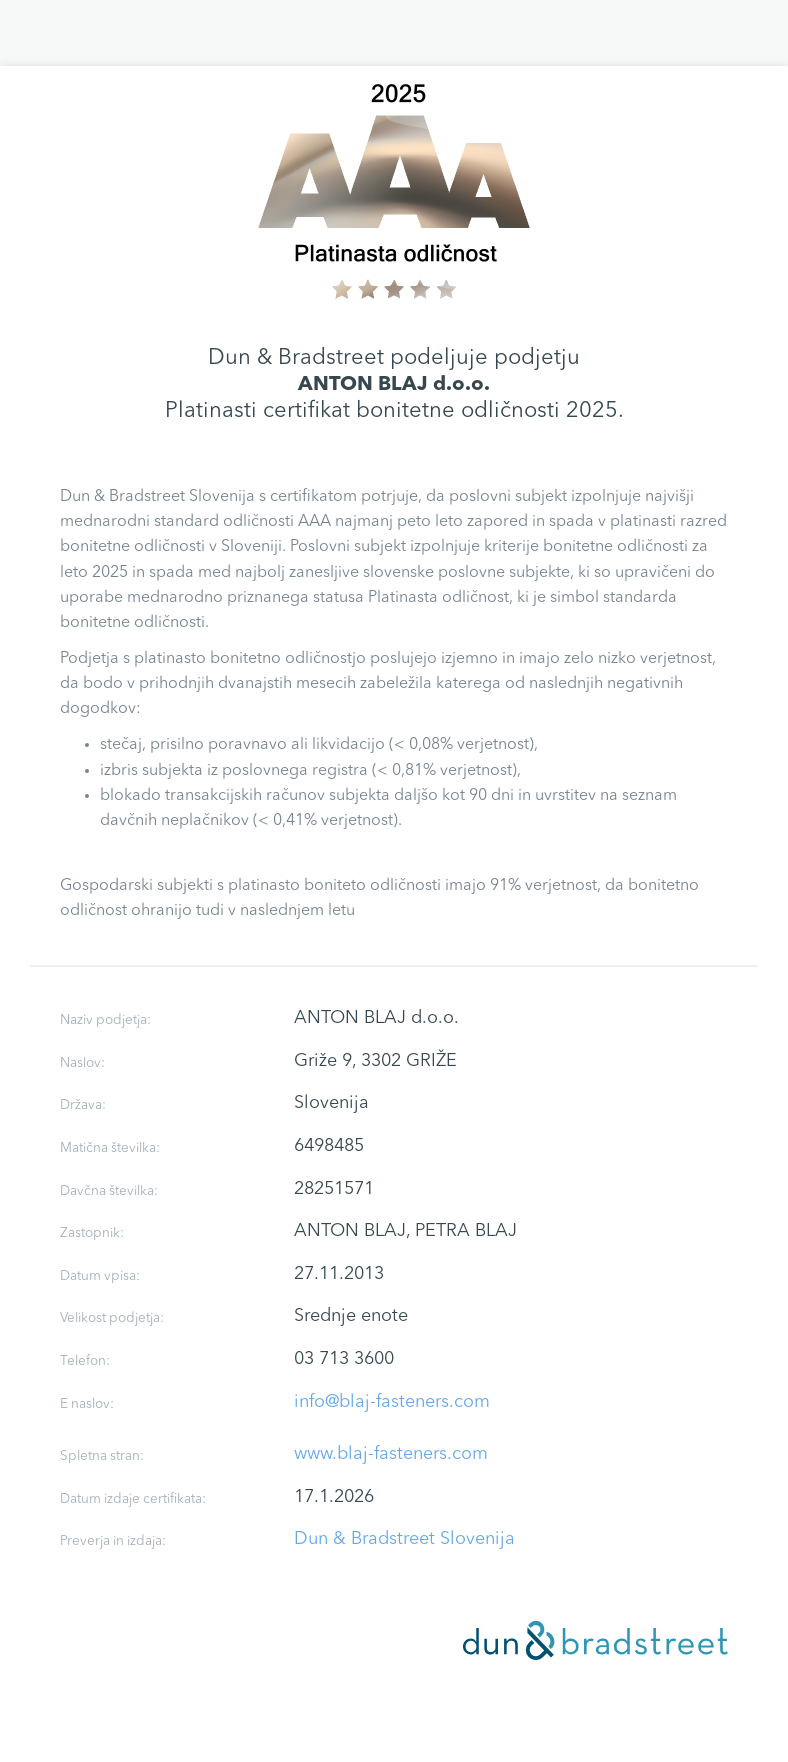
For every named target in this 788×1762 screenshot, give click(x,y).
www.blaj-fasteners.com (391, 1454)
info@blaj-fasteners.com (392, 1402)
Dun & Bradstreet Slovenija (404, 1539)
